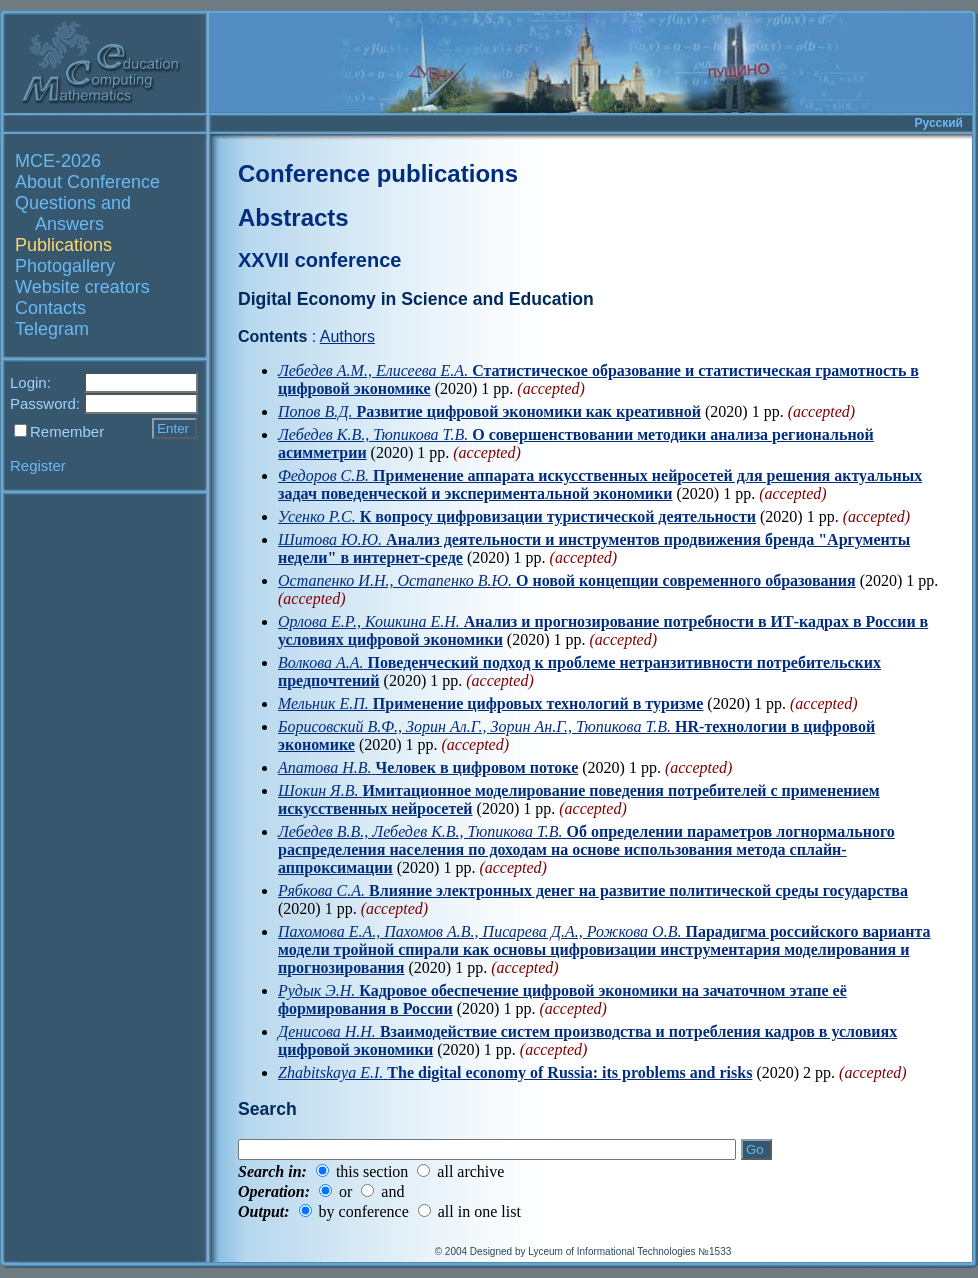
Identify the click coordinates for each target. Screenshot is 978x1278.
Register (38, 465)
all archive (470, 1171)
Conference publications (378, 173)
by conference (364, 1211)
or (345, 1191)
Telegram (52, 329)
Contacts (50, 308)
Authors (347, 336)
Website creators (82, 287)
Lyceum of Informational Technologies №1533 (629, 1251)
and (392, 1191)
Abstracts (293, 217)
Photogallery (65, 266)
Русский (939, 123)
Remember (67, 431)
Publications (63, 245)
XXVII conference (319, 260)
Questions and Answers (73, 213)
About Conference (87, 182)
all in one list (479, 1211)
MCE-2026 (58, 161)
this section (372, 1171)
